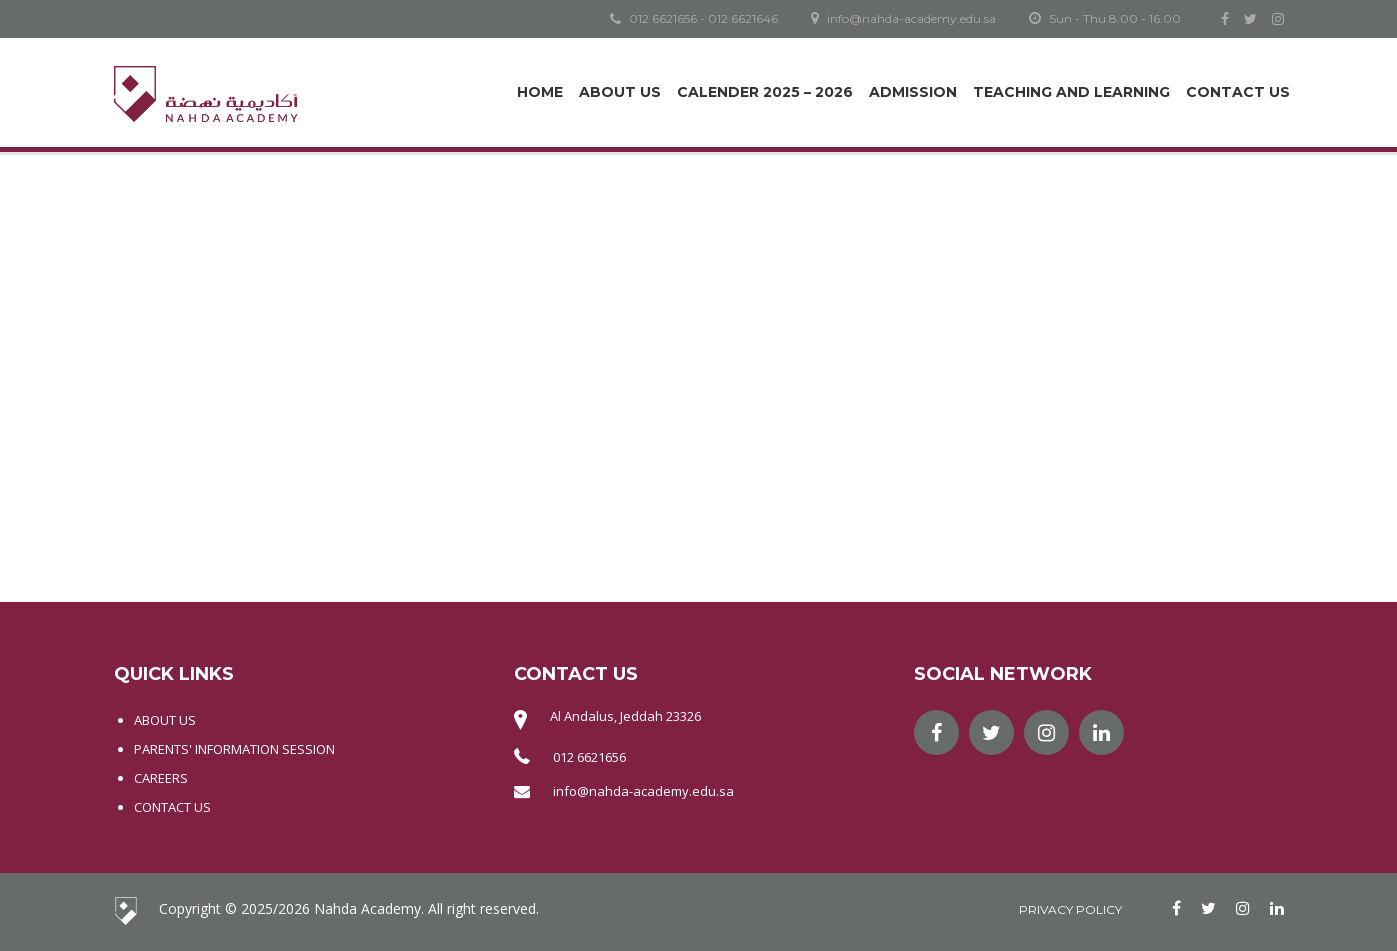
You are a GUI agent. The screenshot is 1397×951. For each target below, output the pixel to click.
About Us (620, 92)
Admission (913, 92)
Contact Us (1238, 92)
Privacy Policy (1070, 909)
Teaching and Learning (1071, 92)
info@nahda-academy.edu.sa (643, 791)
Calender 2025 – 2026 (765, 92)
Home (540, 92)
